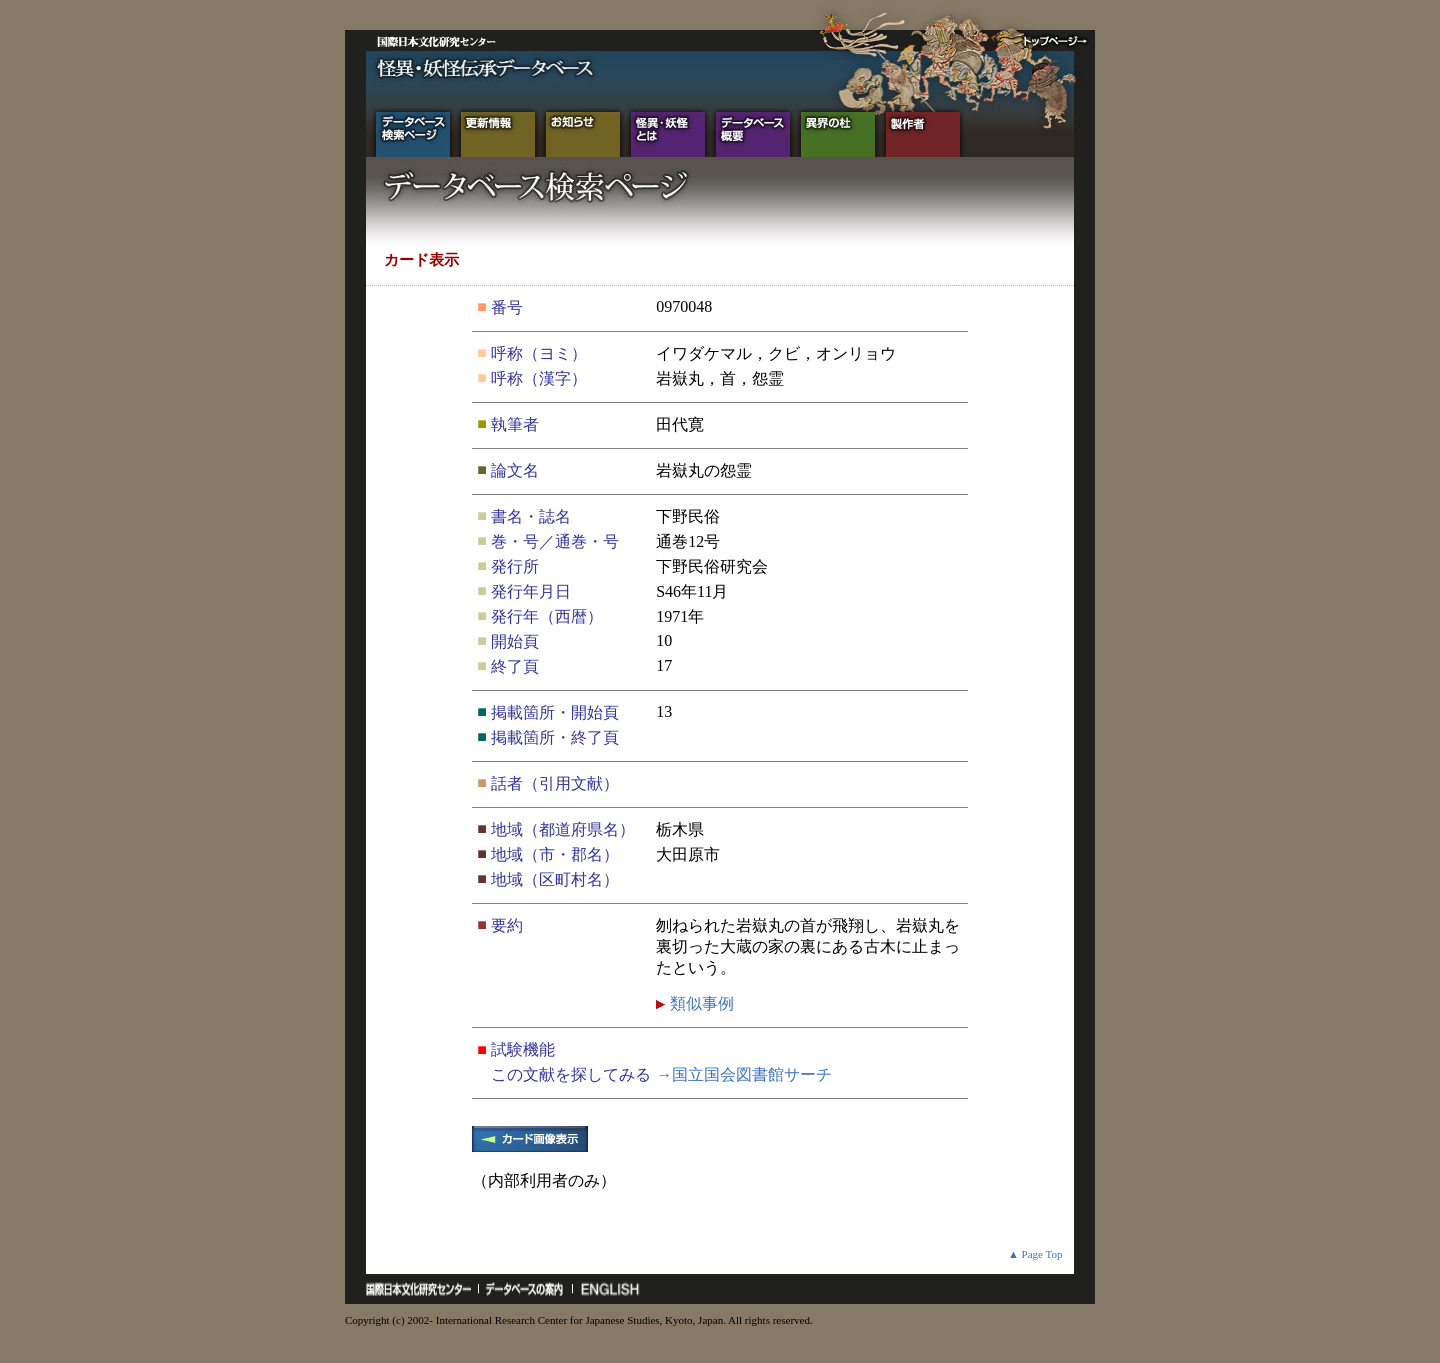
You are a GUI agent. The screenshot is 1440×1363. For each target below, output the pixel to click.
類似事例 (700, 1003)
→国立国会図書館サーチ (744, 1074)
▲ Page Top (1035, 1254)
